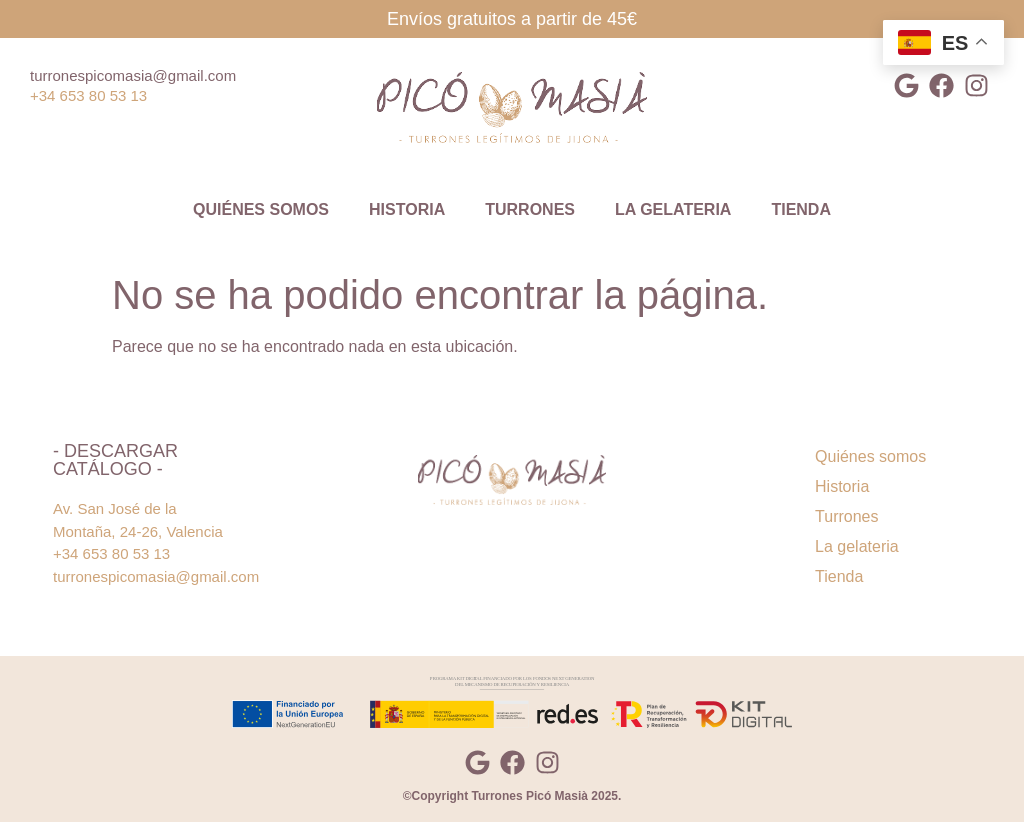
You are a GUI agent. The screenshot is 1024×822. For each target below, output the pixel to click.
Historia (407, 209)
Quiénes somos (261, 209)
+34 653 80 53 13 (88, 95)
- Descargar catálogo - (115, 460)
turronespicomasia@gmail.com (133, 75)
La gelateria (673, 209)
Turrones (530, 209)
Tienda (801, 209)
